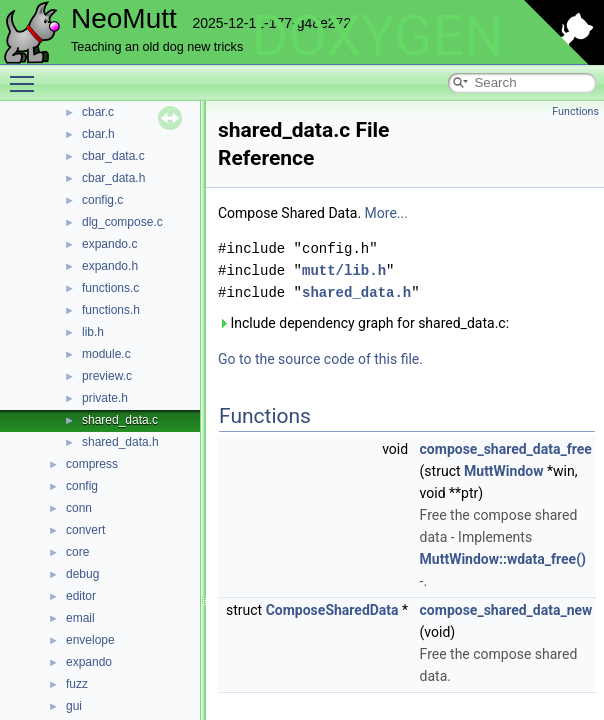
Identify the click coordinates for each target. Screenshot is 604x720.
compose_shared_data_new (506, 610)
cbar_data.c (113, 156)
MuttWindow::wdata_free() (503, 559)
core (77, 552)
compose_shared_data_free (506, 449)
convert (85, 530)
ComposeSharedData (332, 610)
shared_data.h (120, 442)
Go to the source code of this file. (320, 359)
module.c (106, 354)
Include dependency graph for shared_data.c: (363, 323)
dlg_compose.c (122, 222)
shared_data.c (120, 420)
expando (89, 662)
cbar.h (98, 134)
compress (92, 464)
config (82, 486)
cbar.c (98, 112)
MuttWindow (503, 471)
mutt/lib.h (344, 270)
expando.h (110, 266)
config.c (102, 200)
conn (79, 508)
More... (386, 213)
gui (74, 706)
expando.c (109, 244)
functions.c (110, 288)
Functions (575, 111)
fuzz (77, 684)
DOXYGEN (377, 36)
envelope (90, 640)
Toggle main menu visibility (27, 75)
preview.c (107, 376)
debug (82, 574)
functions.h (111, 310)
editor (81, 596)
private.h (105, 398)
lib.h (93, 332)
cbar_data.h (113, 178)
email (80, 618)
